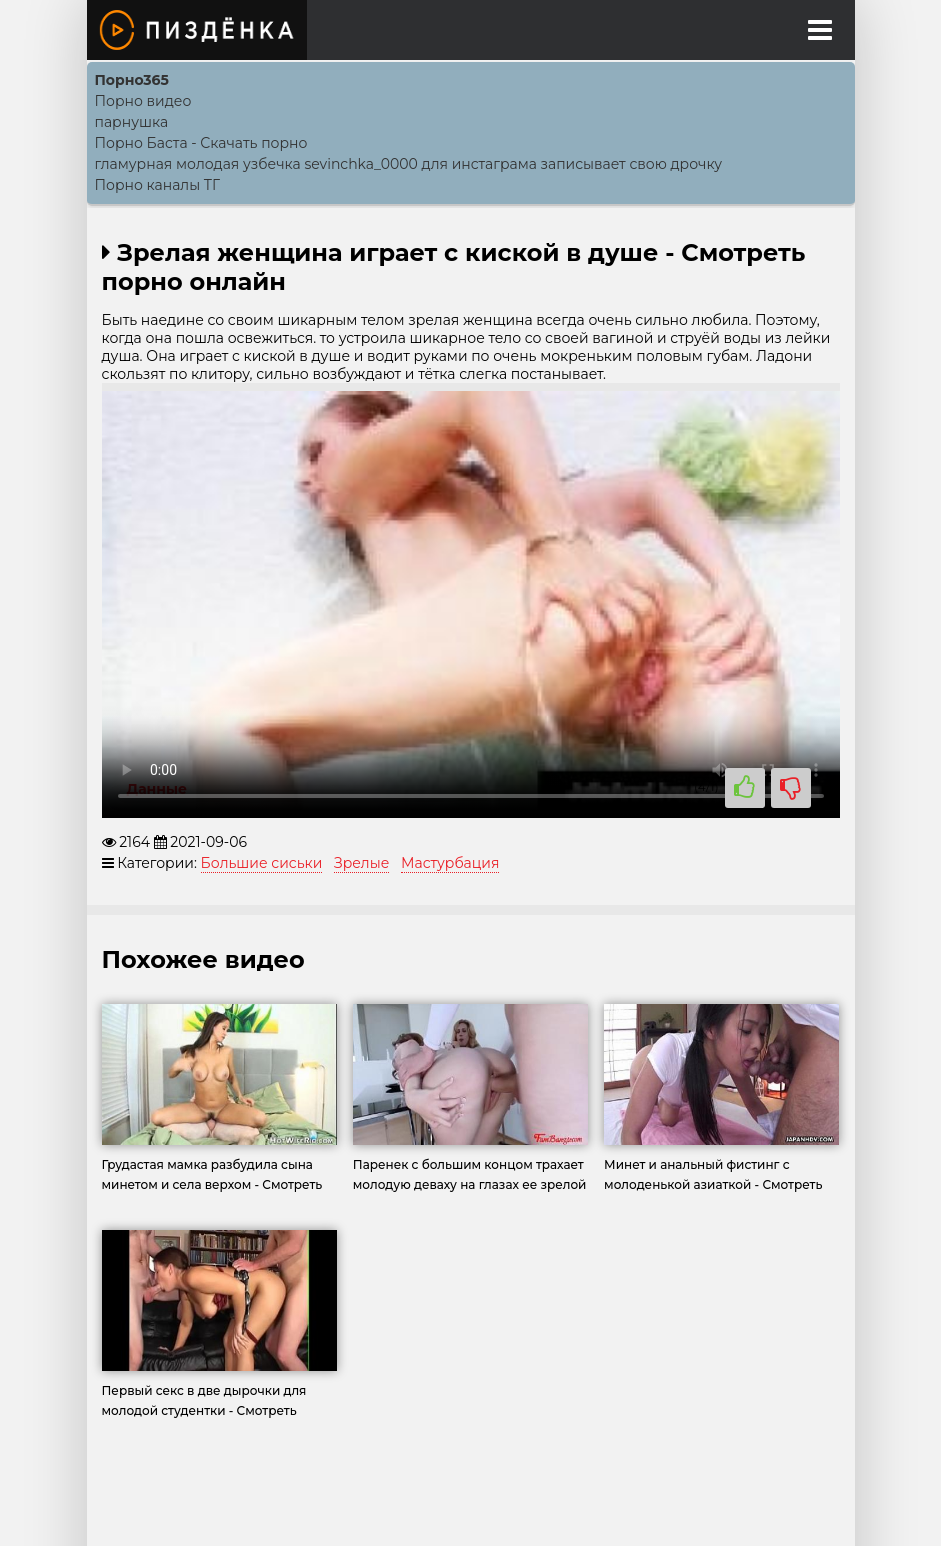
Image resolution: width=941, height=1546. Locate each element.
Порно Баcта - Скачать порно (201, 143)
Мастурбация (450, 863)
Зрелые (361, 863)
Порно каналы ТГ (158, 185)
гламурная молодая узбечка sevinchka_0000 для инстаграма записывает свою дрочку (409, 164)
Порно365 (132, 80)
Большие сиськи (262, 863)
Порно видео (143, 101)
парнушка (132, 122)
